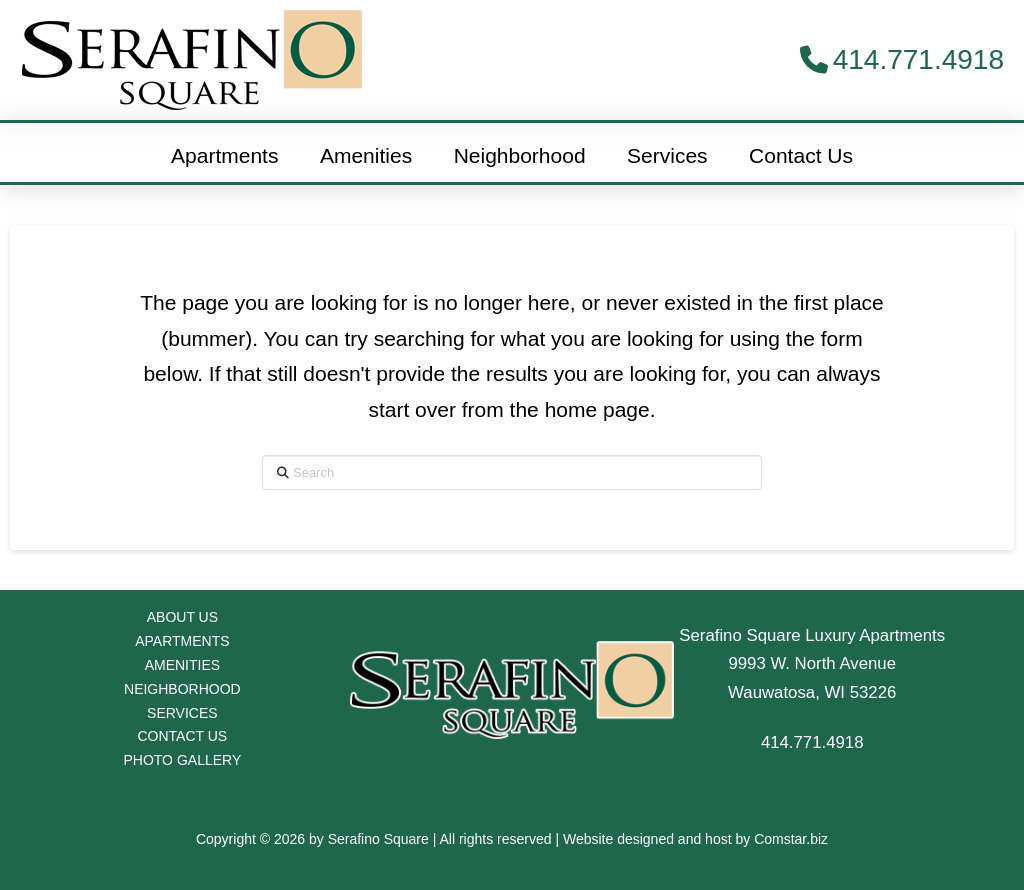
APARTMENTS (182, 641)
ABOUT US (182, 617)
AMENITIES (182, 665)
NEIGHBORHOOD (182, 689)
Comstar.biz (791, 839)
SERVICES (182, 713)
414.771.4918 (812, 742)
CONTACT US (183, 736)
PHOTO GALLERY (182, 760)
